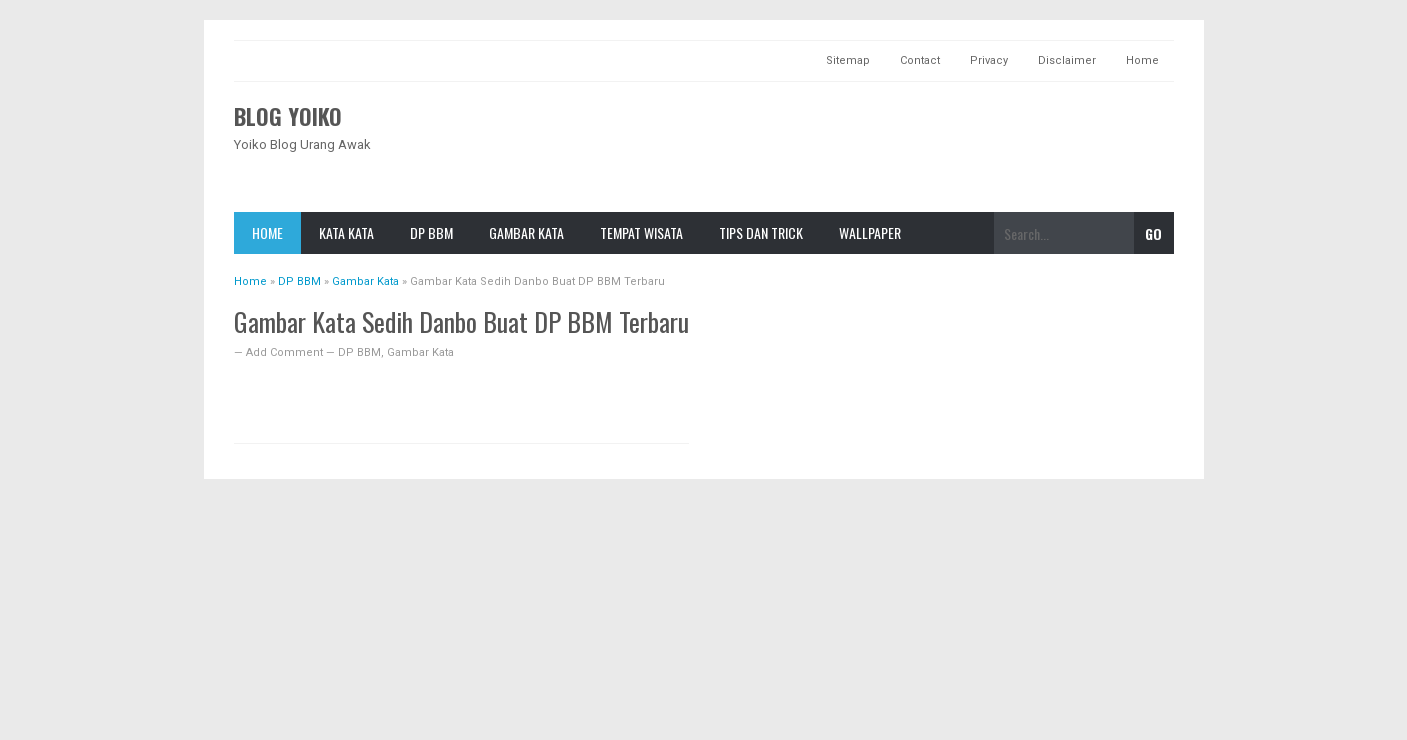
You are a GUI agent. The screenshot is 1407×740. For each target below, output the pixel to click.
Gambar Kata (526, 232)
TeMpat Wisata (641, 232)
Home (1142, 60)
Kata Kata (346, 232)
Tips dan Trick (761, 232)
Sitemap (848, 60)
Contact (920, 60)
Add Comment (286, 352)
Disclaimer (1067, 60)
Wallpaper (870, 232)
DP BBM (431, 232)
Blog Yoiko (288, 116)
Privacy (989, 60)
